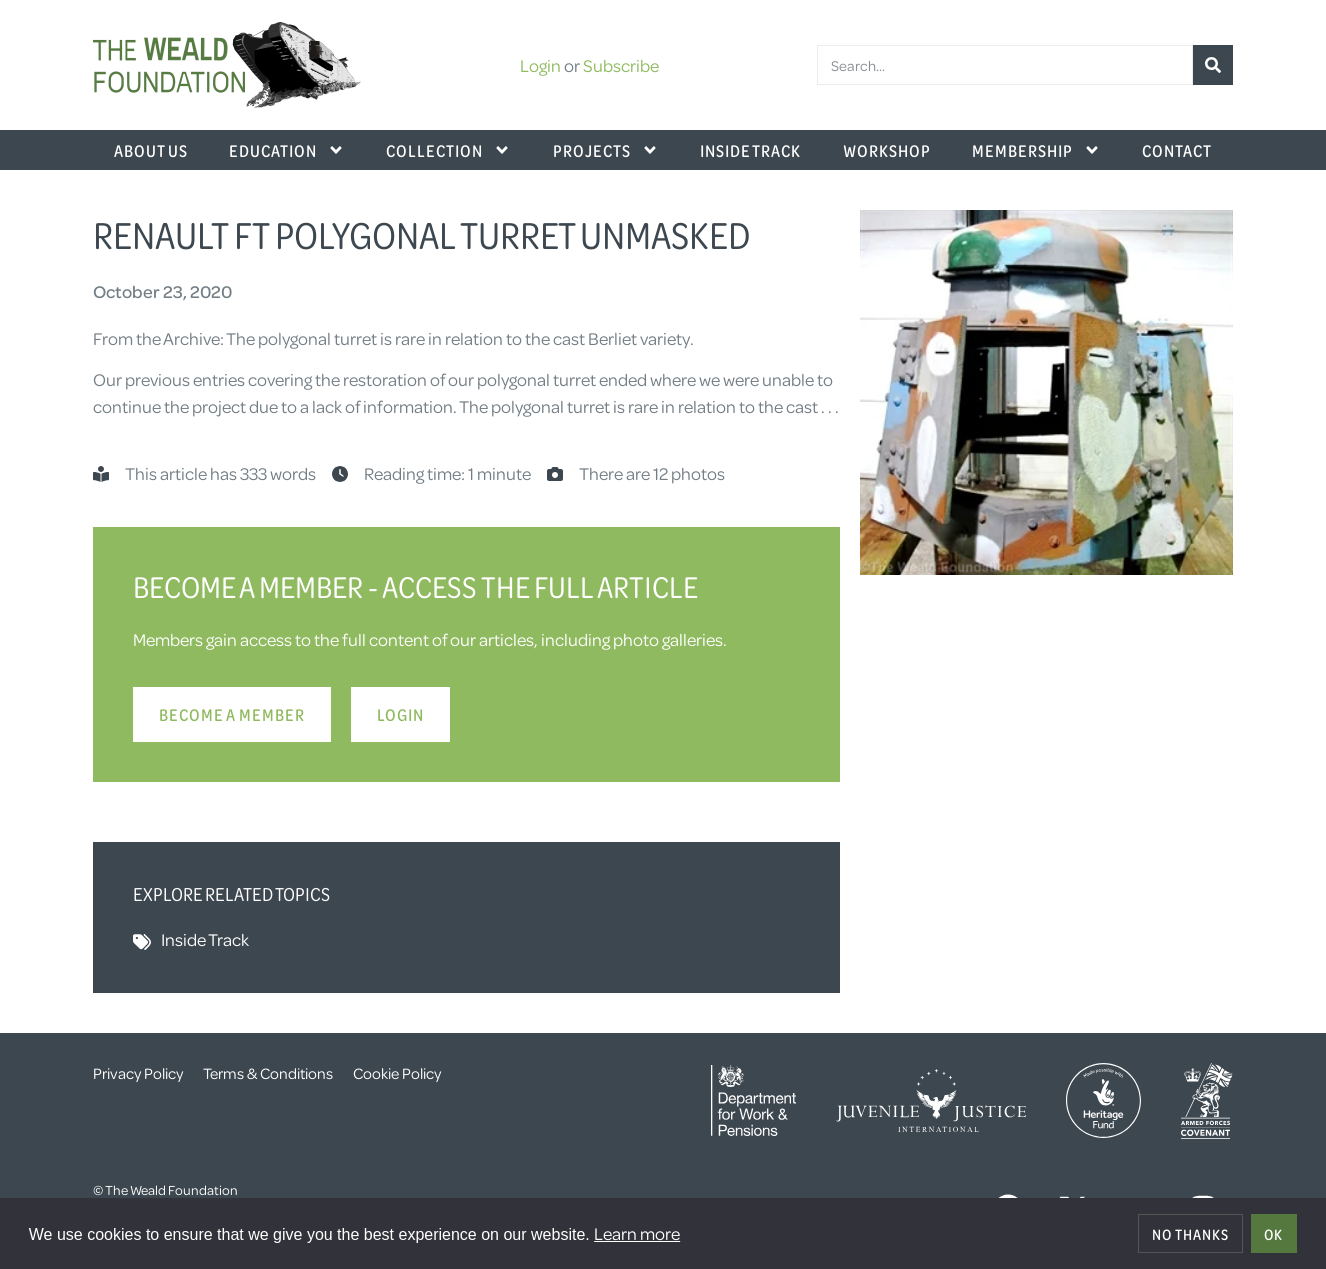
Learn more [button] (637, 1233)
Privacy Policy (138, 1073)
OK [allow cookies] (1273, 1234)
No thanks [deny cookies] (1190, 1234)
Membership (1036, 150)
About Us (151, 150)
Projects (606, 150)
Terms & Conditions (268, 1073)
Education (287, 150)
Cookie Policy (397, 1073)
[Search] (1213, 65)
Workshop (887, 150)
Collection (448, 150)
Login (540, 65)
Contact (1177, 150)
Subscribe (621, 65)
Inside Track (750, 150)
